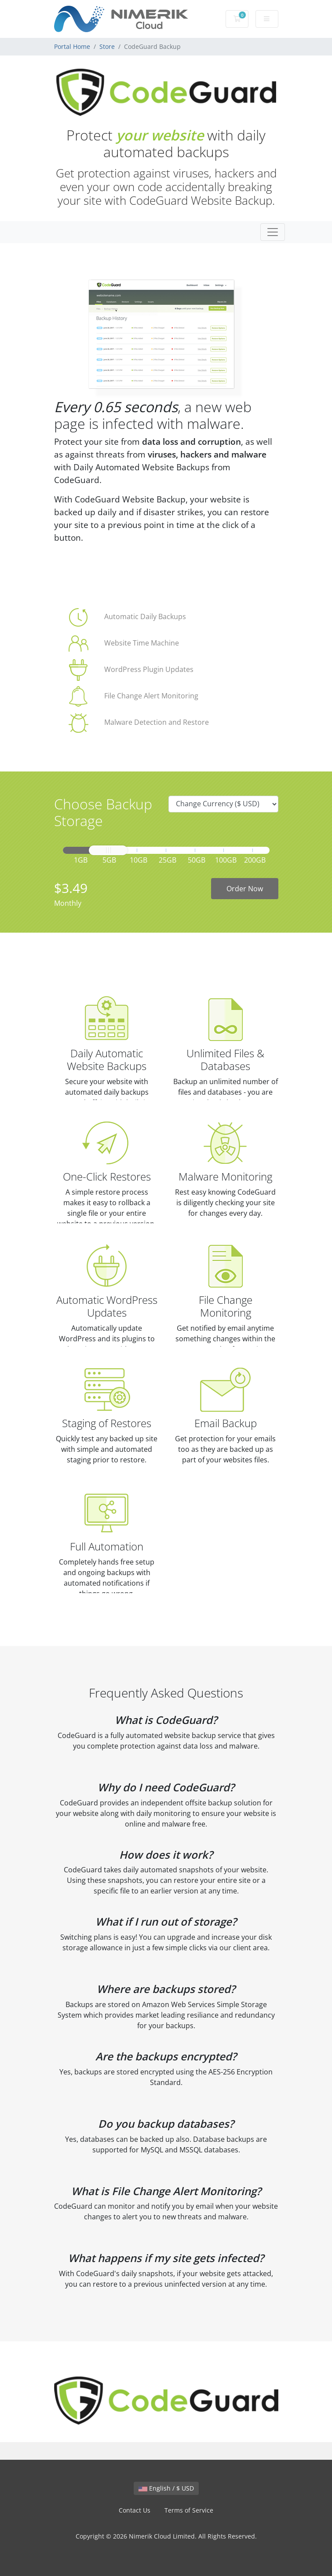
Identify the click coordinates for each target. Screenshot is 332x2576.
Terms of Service (188, 2510)
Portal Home (72, 46)
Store (107, 46)
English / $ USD (166, 2488)
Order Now (244, 888)
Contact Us (134, 2510)
